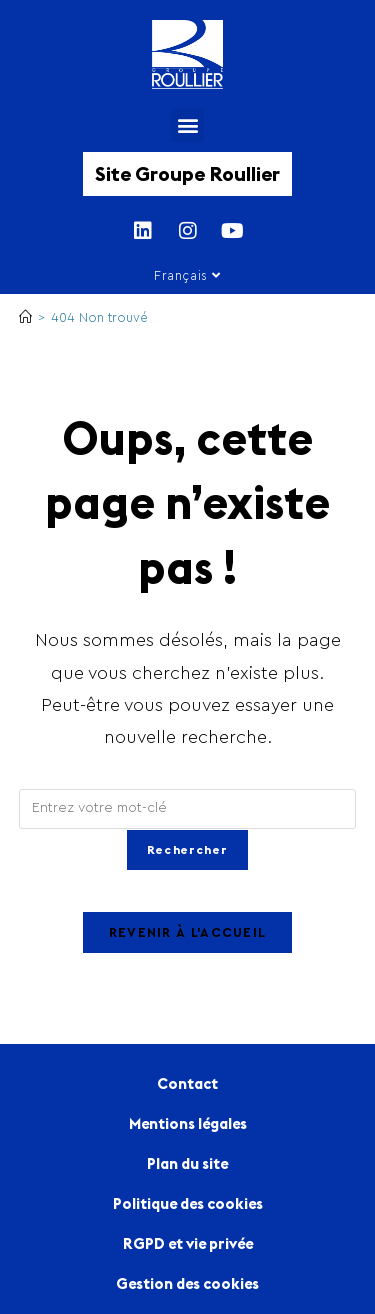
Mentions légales (188, 1123)
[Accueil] (25, 317)
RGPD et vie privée (188, 1243)
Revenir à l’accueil (188, 932)
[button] (187, 125)
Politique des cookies (188, 1203)
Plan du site (187, 1163)
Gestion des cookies (187, 1283)
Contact (187, 1083)
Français (187, 275)
